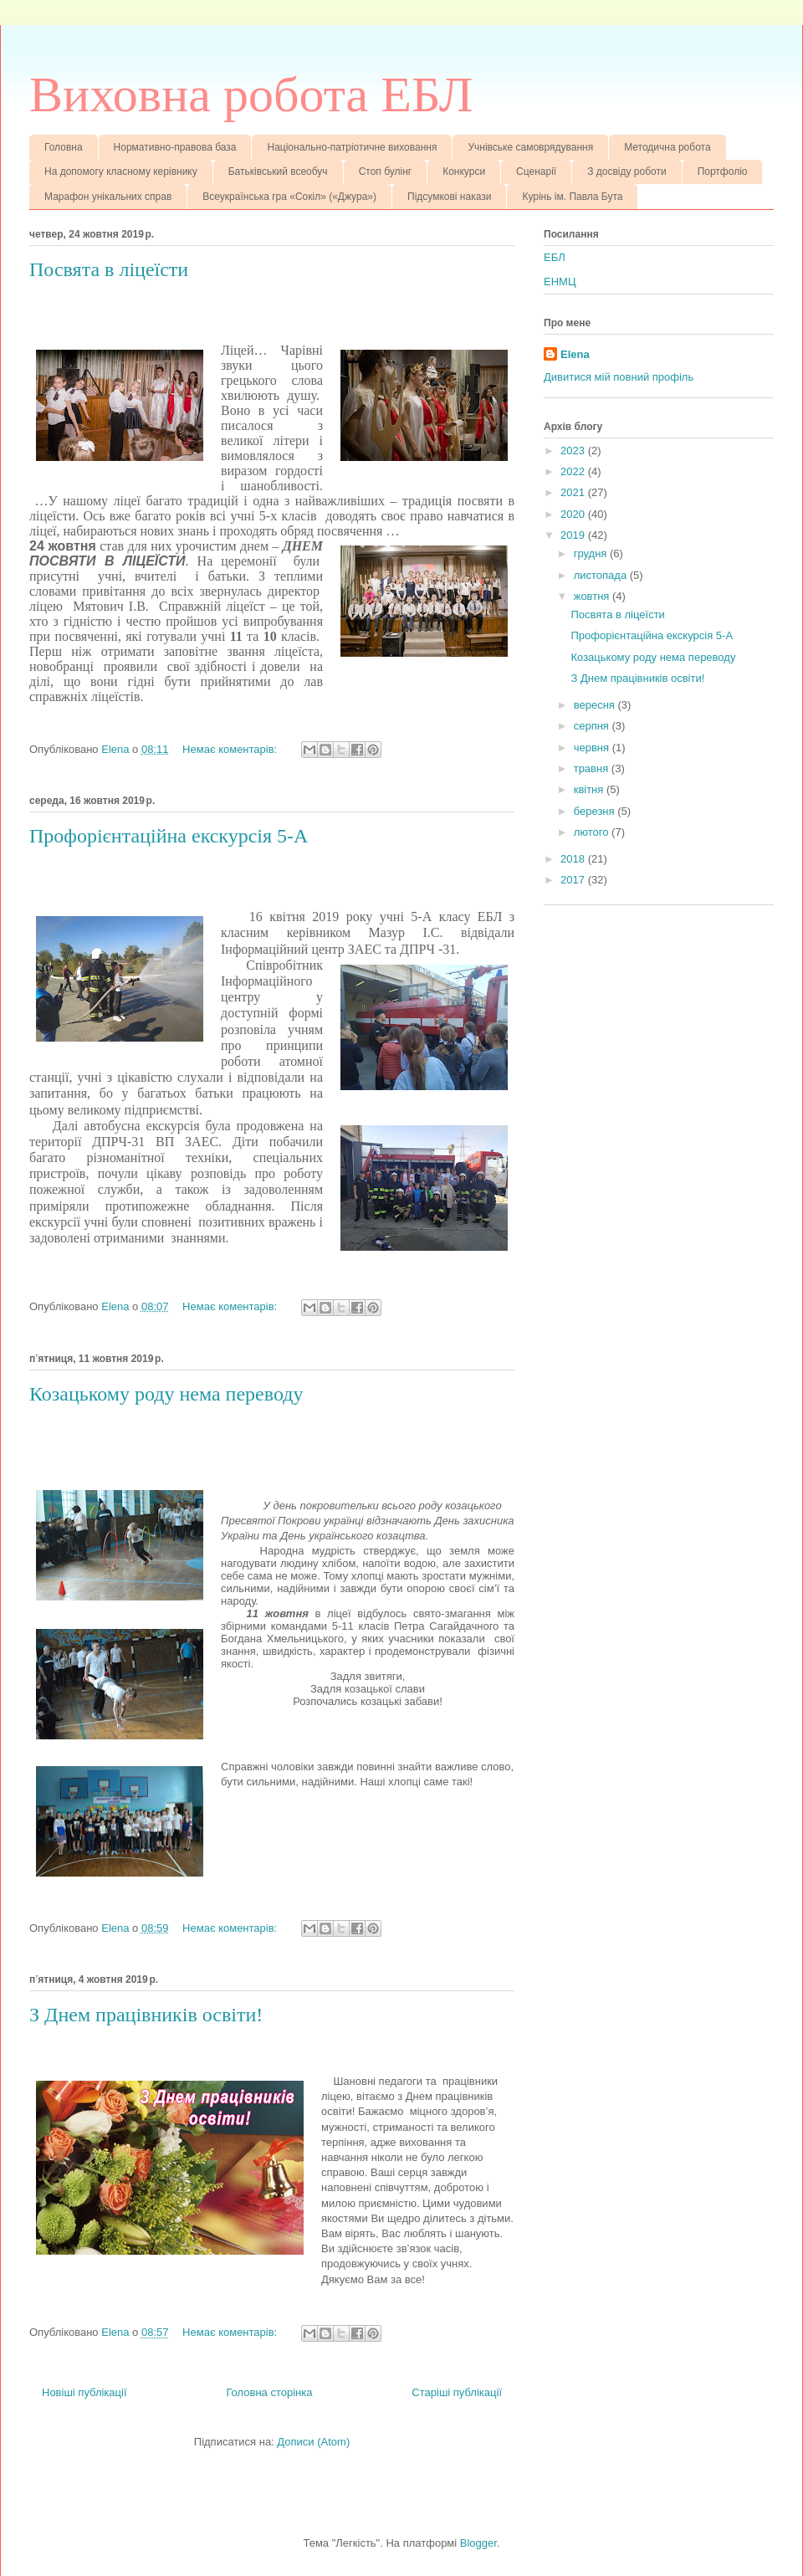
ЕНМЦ (560, 281)
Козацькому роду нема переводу (166, 1394)
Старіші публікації (457, 2392)
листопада (602, 575)
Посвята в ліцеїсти (108, 269)
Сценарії (536, 171)
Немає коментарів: (231, 749)
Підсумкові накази (449, 196)
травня (592, 768)
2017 (574, 879)
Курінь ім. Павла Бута (572, 196)
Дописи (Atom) (313, 2441)
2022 (574, 471)
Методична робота (667, 147)
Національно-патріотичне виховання (352, 147)
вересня (596, 705)
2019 (574, 535)
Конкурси (463, 171)
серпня (593, 726)
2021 (574, 492)
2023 (574, 450)
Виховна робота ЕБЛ (251, 94)
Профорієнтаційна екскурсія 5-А (168, 836)
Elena (575, 354)
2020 (574, 514)
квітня (590, 789)
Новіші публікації (84, 2392)
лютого (592, 832)
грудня (592, 553)
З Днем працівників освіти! (146, 2014)
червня (593, 747)
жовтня (593, 596)
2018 (574, 859)
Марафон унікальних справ (107, 196)
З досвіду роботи (626, 171)
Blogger (478, 2543)
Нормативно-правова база (175, 147)
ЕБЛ (554, 257)
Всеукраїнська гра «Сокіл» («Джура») (289, 196)
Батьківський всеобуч (278, 171)
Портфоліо (723, 171)
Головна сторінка (269, 2392)
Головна (63, 147)
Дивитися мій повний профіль (618, 377)
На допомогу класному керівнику (120, 171)
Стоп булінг (385, 171)
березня (596, 811)
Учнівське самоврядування (530, 147)
